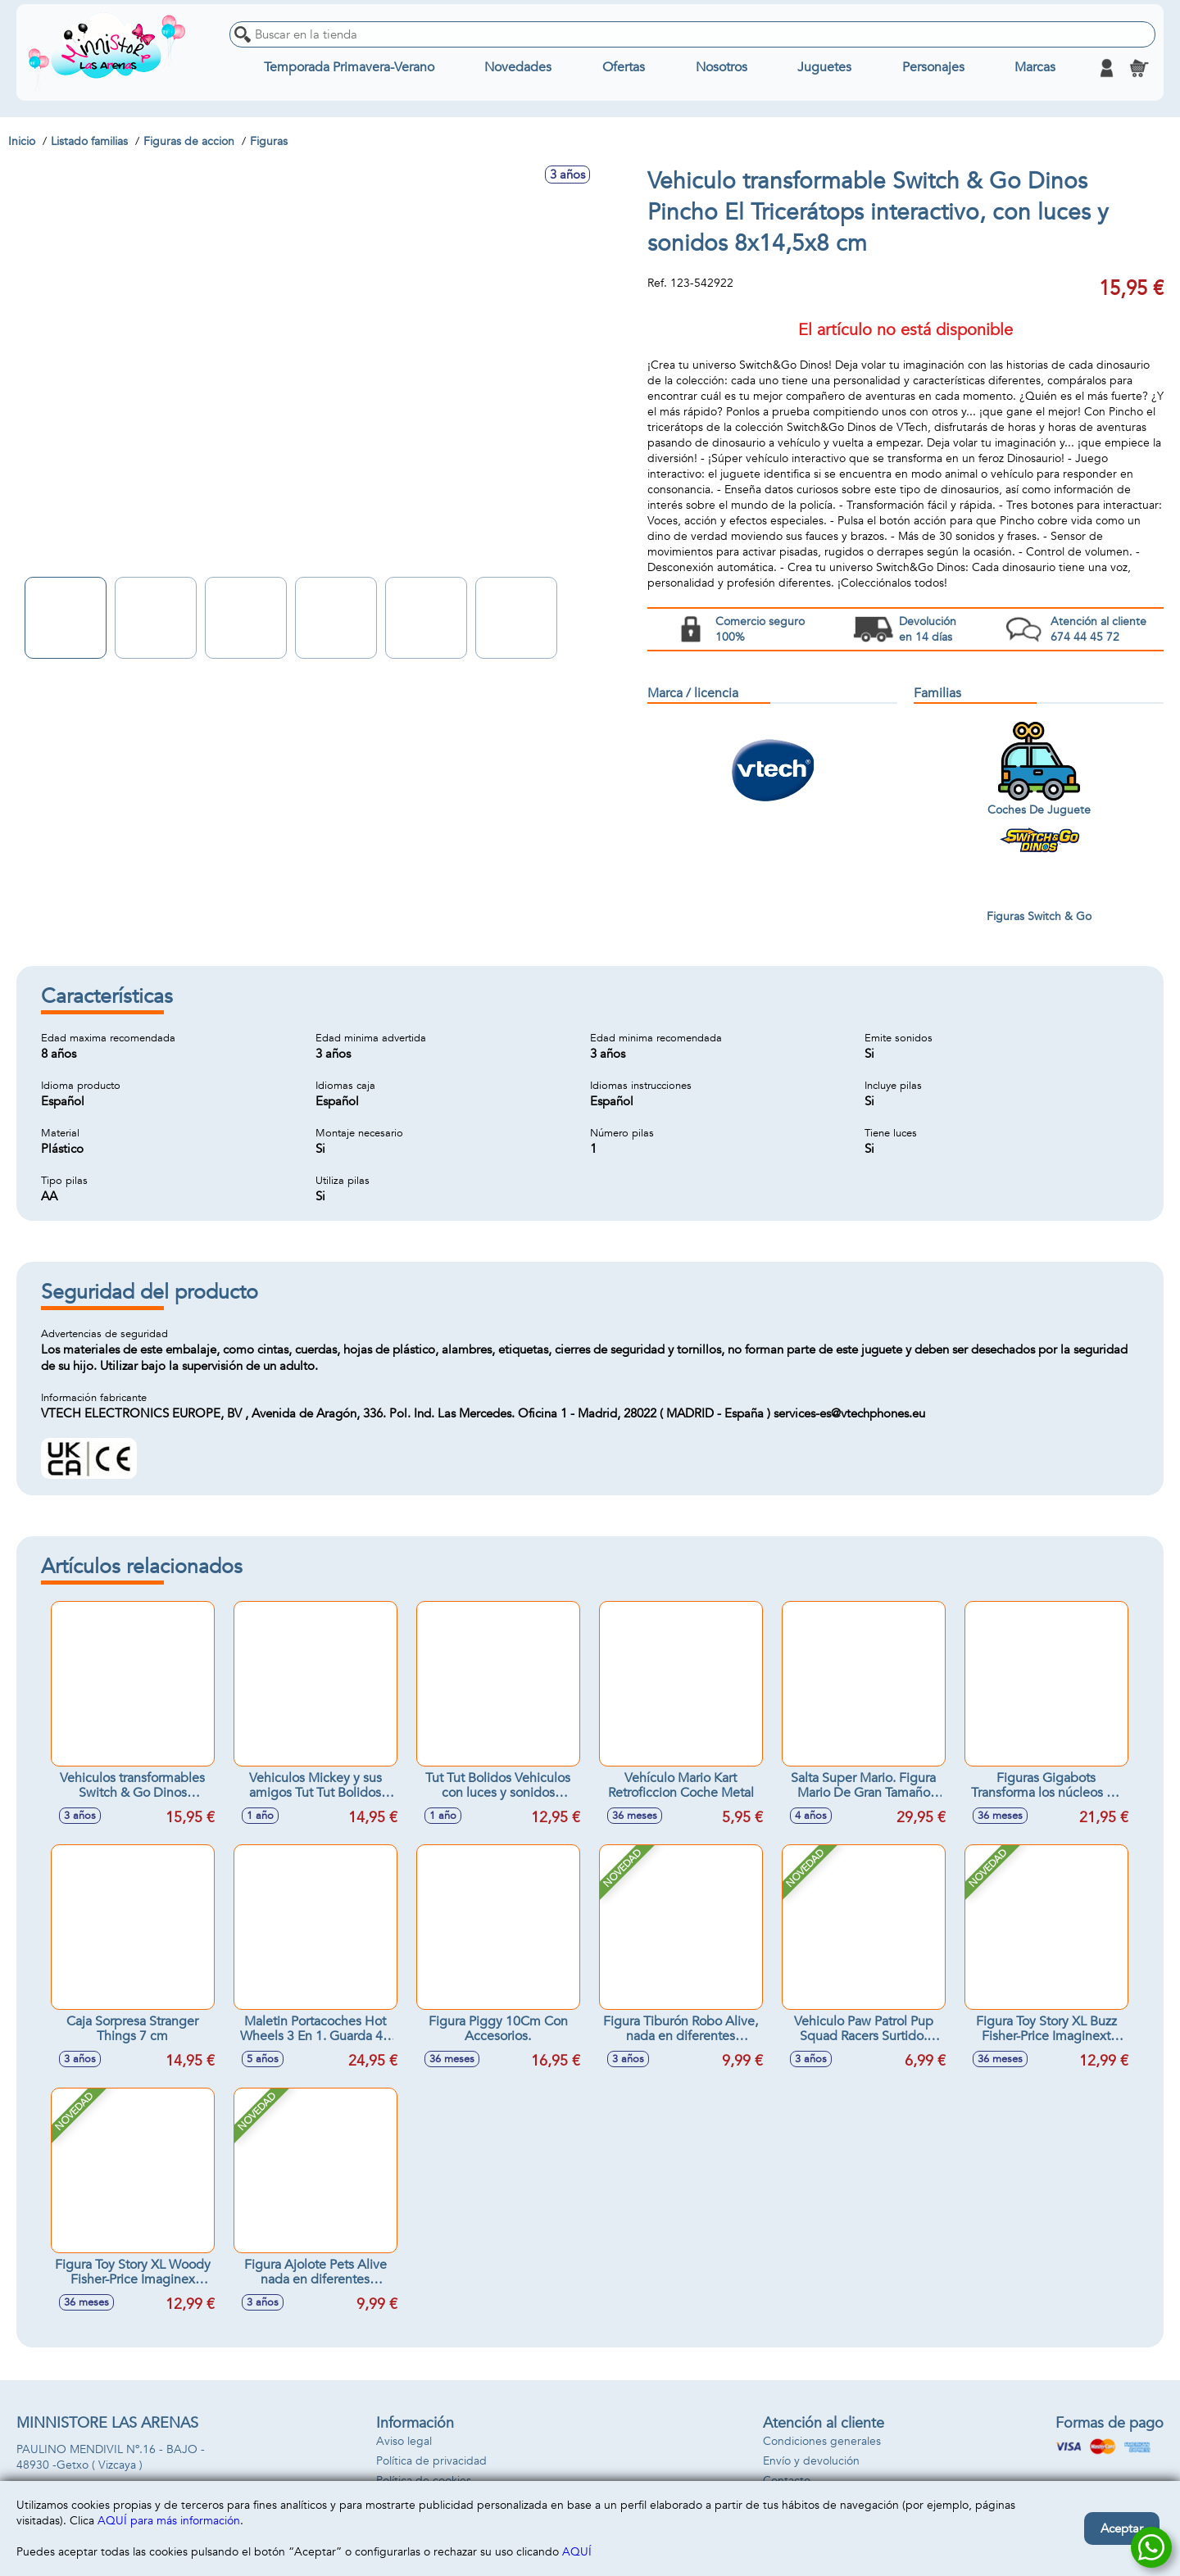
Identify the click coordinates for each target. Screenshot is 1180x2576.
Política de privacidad (431, 2461)
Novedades (517, 68)
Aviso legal (404, 2441)
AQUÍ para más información (169, 2520)
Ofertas (623, 68)
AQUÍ (577, 2552)
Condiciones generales (822, 2441)
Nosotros (721, 68)
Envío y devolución (811, 2461)
